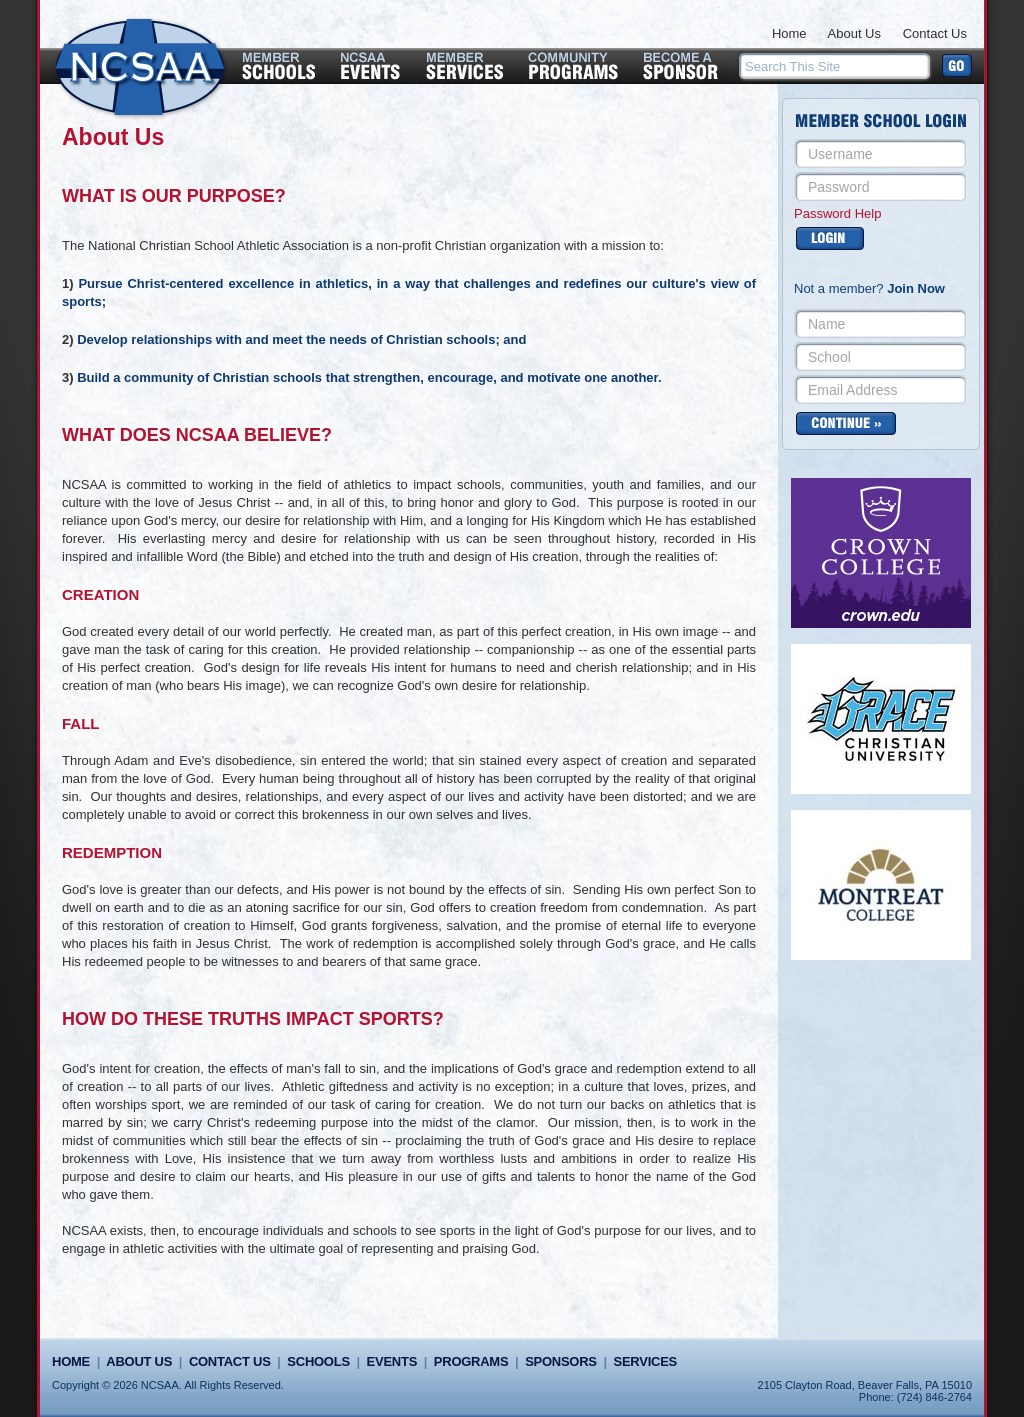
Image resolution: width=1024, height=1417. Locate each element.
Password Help (837, 213)
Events (392, 1361)
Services (645, 1361)
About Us (854, 33)
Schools (318, 1361)
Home (789, 33)
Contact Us (935, 33)
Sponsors (561, 1361)
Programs (471, 1361)
